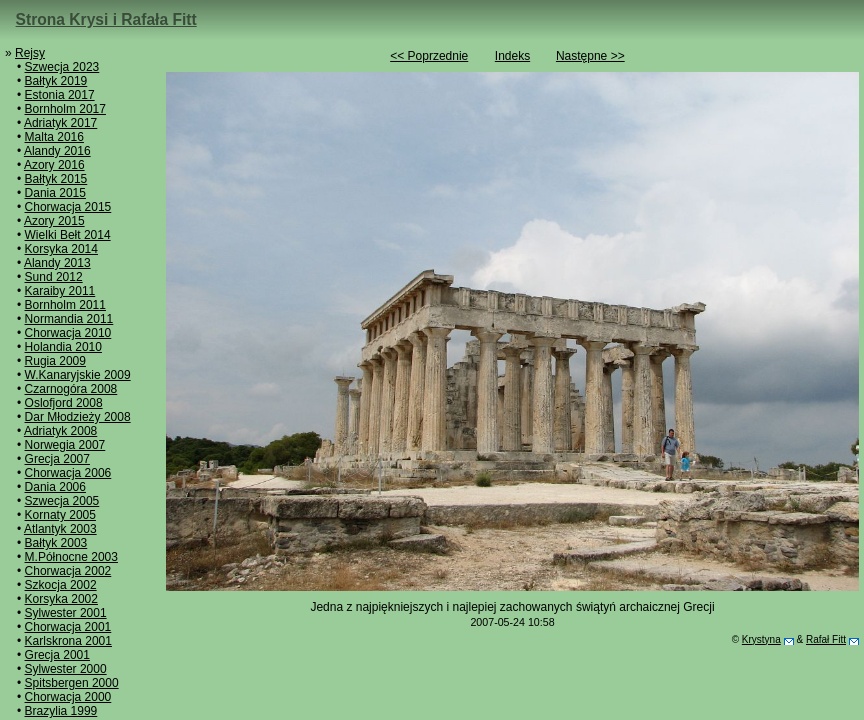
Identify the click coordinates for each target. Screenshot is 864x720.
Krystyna (761, 639)
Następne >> (590, 56)
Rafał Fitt (826, 639)
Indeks (512, 56)
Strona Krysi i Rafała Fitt (106, 19)
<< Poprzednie (429, 56)
